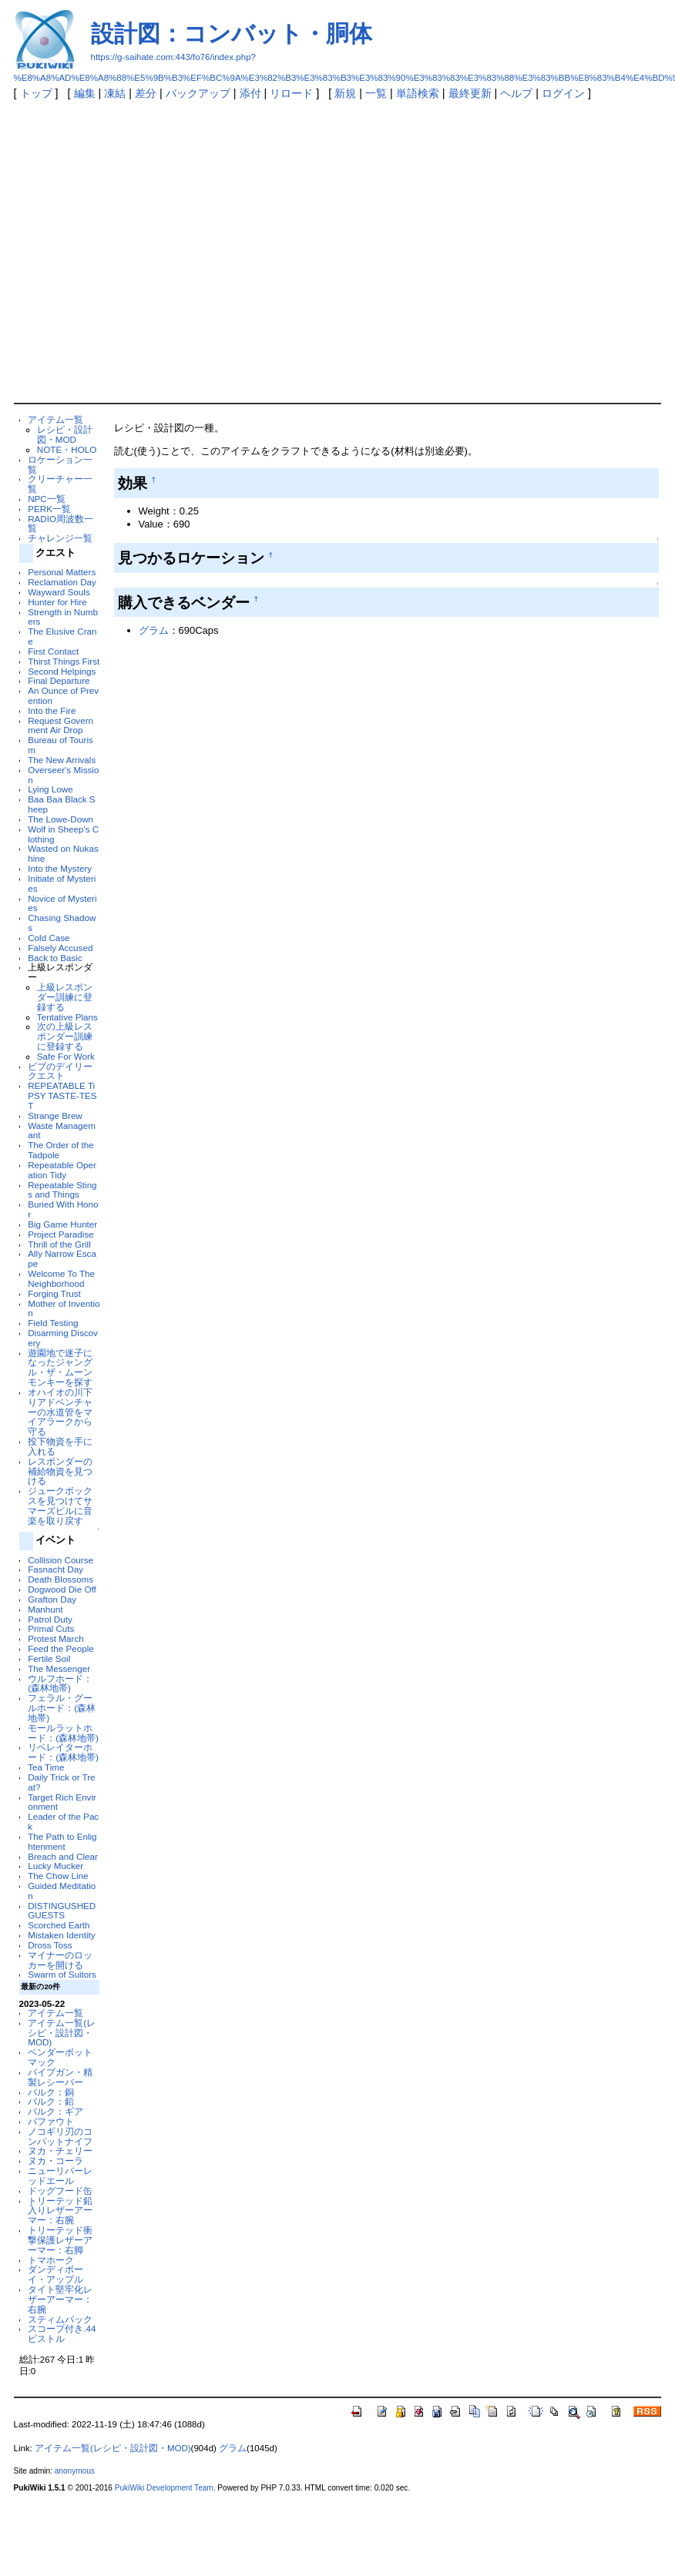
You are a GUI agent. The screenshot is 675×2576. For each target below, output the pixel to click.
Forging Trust (54, 1293)
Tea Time (46, 1767)
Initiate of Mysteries (62, 883)
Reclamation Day (62, 582)
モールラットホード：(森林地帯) (63, 1733)
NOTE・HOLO (66, 449)
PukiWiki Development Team (164, 2488)
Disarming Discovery (63, 1338)
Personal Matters (62, 572)
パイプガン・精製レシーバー (60, 2077)
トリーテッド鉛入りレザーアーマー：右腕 (60, 2211)
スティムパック (60, 2319)
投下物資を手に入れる (60, 1446)
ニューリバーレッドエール (60, 2176)
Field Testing (53, 1323)
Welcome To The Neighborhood (61, 1278)
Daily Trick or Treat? (61, 1782)
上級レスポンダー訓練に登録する (64, 997)
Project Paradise (61, 1234)
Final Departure (58, 680)
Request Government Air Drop (60, 725)
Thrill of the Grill (59, 1244)
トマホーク (51, 2260)
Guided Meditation (62, 1891)
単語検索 (417, 93)
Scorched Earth (58, 1925)
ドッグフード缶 (60, 2191)
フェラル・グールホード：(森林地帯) (62, 1708)
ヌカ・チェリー (60, 2151)
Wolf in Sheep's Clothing (63, 834)
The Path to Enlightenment (62, 1841)
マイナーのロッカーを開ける (60, 1960)
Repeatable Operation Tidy (62, 1170)
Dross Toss (50, 1945)
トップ (36, 93)
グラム (154, 630)
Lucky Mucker (55, 1866)
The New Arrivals (62, 760)
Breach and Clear (63, 1856)
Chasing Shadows (62, 923)
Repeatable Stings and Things (62, 1190)
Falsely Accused (60, 948)
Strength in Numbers (63, 617)
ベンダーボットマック (60, 2057)
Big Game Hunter (62, 1224)
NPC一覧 (46, 499)
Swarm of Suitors (62, 1974)
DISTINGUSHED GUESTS (62, 1911)
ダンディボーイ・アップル (55, 2274)
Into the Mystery (60, 868)
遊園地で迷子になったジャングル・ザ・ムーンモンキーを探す (60, 1367)
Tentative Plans (67, 1017)
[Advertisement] (144, 250)
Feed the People (61, 1648)
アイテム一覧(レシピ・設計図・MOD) (62, 2033)
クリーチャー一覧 (60, 484)
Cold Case (48, 938)
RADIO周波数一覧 (60, 524)
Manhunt (45, 1609)
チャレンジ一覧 (60, 538)
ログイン (563, 93)
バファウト (51, 2121)
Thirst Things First (63, 661)
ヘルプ (516, 93)
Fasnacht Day (55, 1569)
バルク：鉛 (51, 2101)
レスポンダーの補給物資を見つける (60, 1471)
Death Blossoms (60, 1579)
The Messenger (59, 1668)
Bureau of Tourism (60, 745)
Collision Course (60, 1560)
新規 (345, 93)
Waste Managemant (62, 1131)
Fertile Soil (49, 1658)
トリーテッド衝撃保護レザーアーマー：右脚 (60, 2240)
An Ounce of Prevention (63, 695)
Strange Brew (55, 1115)
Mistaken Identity (61, 1935)
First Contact (53, 651)
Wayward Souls (59, 592)
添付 (250, 93)
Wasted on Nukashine (63, 853)
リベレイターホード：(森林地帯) (63, 1752)
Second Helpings (62, 671)
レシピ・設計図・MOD (64, 434)
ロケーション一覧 (60, 464)
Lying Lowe (50, 789)
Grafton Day (52, 1599)
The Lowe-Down (60, 819)
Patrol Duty (50, 1619)
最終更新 (470, 93)
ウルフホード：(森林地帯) (60, 1683)
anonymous (75, 2471)
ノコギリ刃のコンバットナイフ (60, 2136)
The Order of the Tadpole (61, 1150)
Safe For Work (66, 1056)
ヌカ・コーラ (55, 2161)
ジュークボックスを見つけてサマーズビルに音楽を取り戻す (60, 1505)
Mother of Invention (63, 1308)
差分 (145, 93)
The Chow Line (58, 1876)
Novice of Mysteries (62, 903)
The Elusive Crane (62, 636)
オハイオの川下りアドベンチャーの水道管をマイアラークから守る (60, 1411)
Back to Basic (55, 958)
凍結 (115, 93)
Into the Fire (52, 710)
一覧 (376, 93)
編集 (85, 93)
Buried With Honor (63, 1209)
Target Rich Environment (62, 1802)
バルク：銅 (51, 2092)
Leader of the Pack (63, 1821)
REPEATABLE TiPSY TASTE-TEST (62, 1095)
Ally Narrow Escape (62, 1258)
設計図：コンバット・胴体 (231, 33)
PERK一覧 (49, 509)
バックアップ (198, 93)
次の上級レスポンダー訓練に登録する (64, 1036)
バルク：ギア (55, 2111)
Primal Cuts (51, 1628)
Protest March (56, 1638)
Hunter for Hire (57, 602)
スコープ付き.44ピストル (62, 2333)
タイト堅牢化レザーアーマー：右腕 (60, 2299)
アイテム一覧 (55, 419)
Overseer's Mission (63, 775)
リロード (291, 93)
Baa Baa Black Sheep (61, 804)
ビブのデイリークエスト (60, 1071)
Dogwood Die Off (62, 1589)
